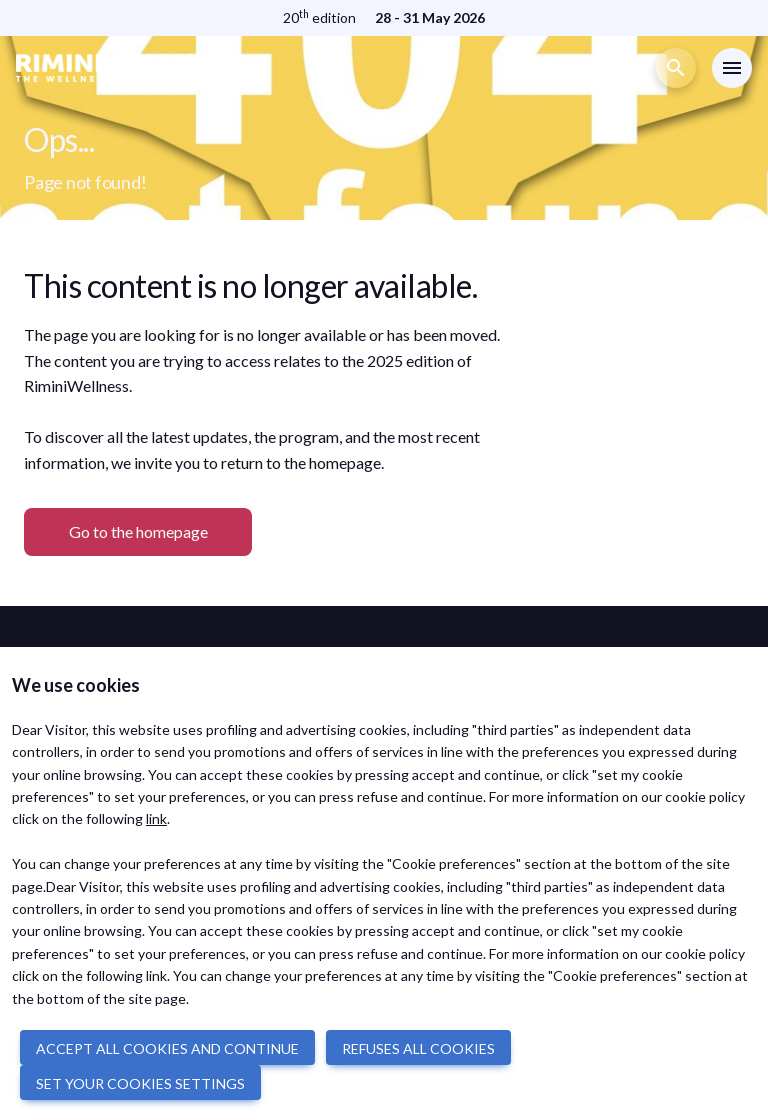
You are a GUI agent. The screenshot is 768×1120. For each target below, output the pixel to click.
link (156, 818)
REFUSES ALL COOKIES (418, 1048)
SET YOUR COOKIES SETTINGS (140, 1083)
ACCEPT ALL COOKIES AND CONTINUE (167, 1048)
